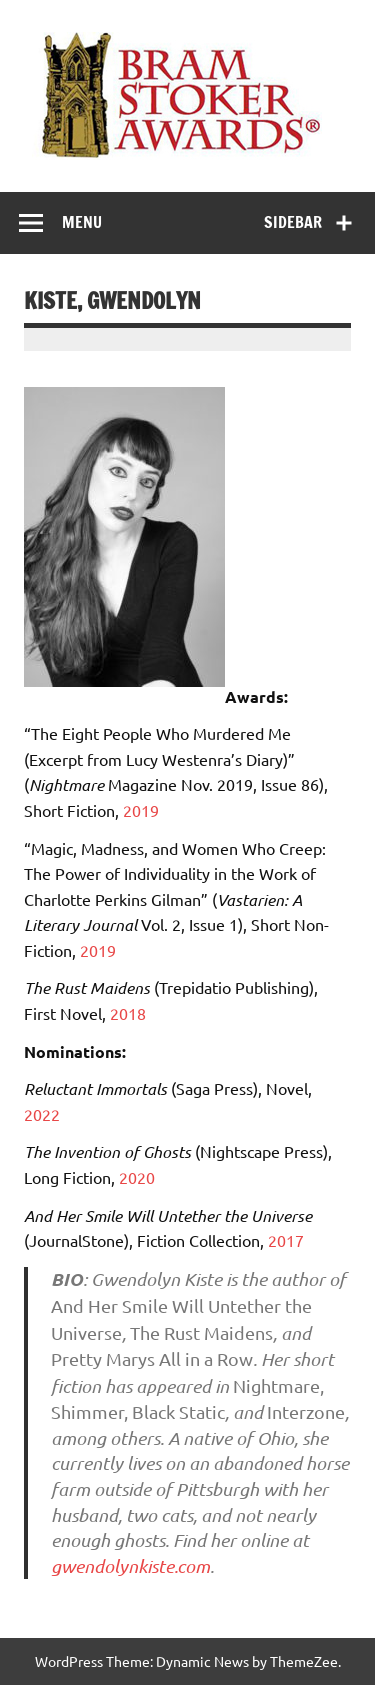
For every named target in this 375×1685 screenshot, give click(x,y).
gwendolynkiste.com (130, 1566)
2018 (128, 1013)
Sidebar (293, 222)
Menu (82, 222)
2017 (286, 1240)
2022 (42, 1114)
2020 (137, 1177)
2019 (141, 810)
